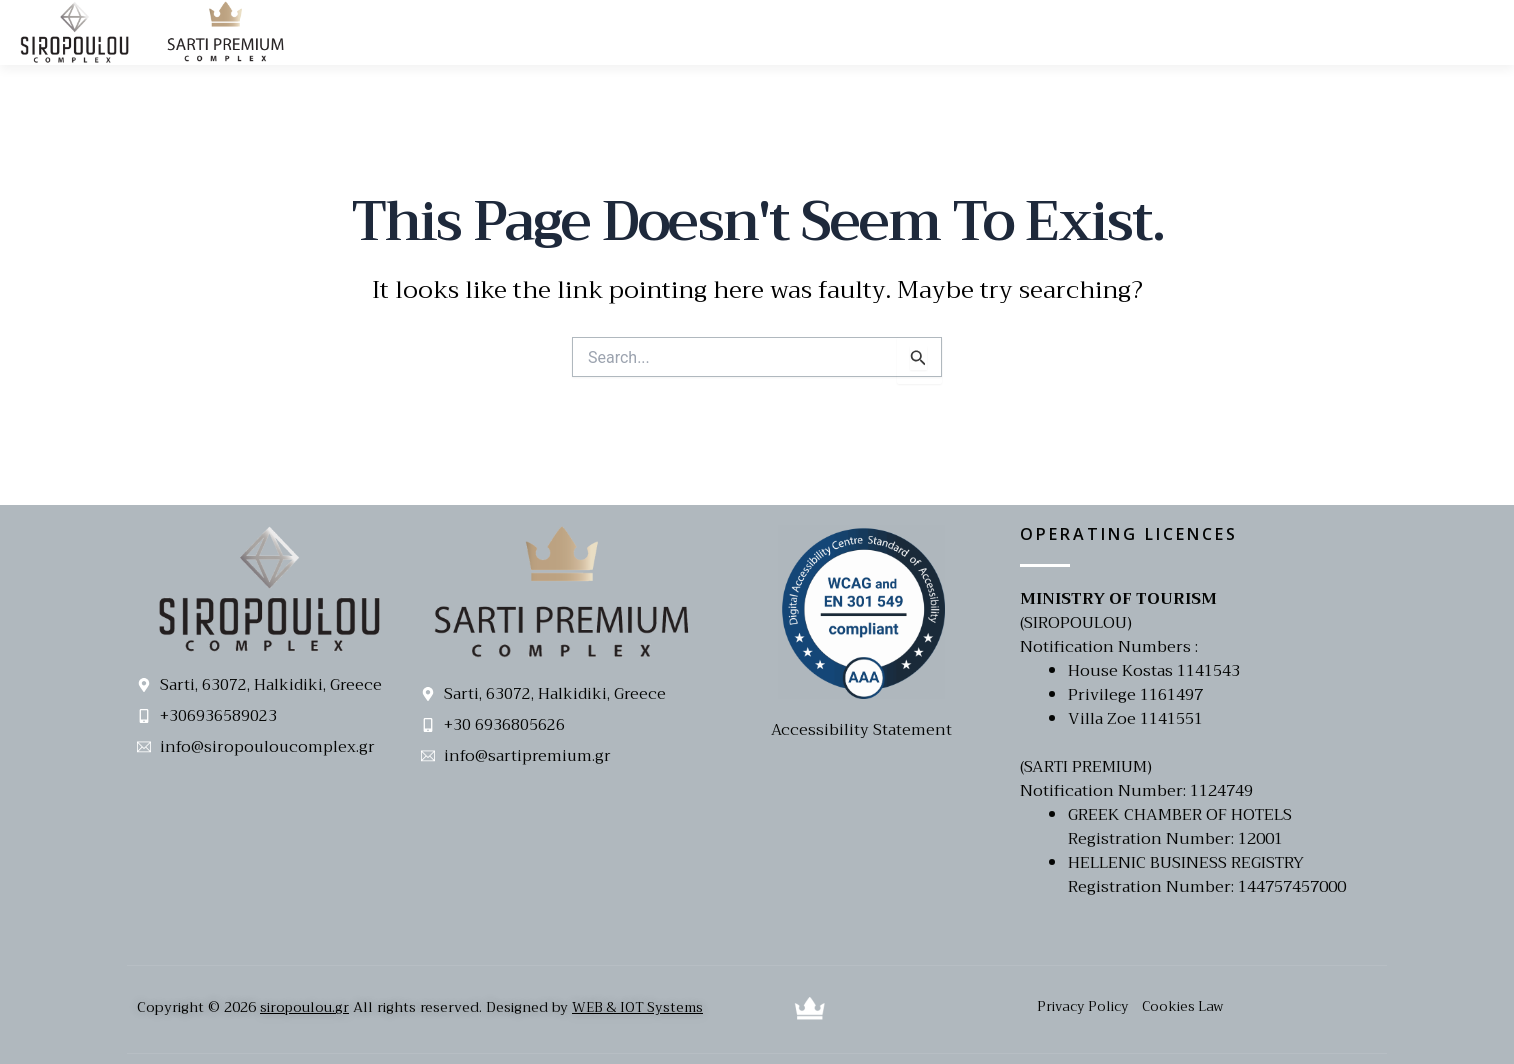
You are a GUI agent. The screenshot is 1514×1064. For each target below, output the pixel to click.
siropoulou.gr (305, 1007)
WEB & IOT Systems (642, 1007)
